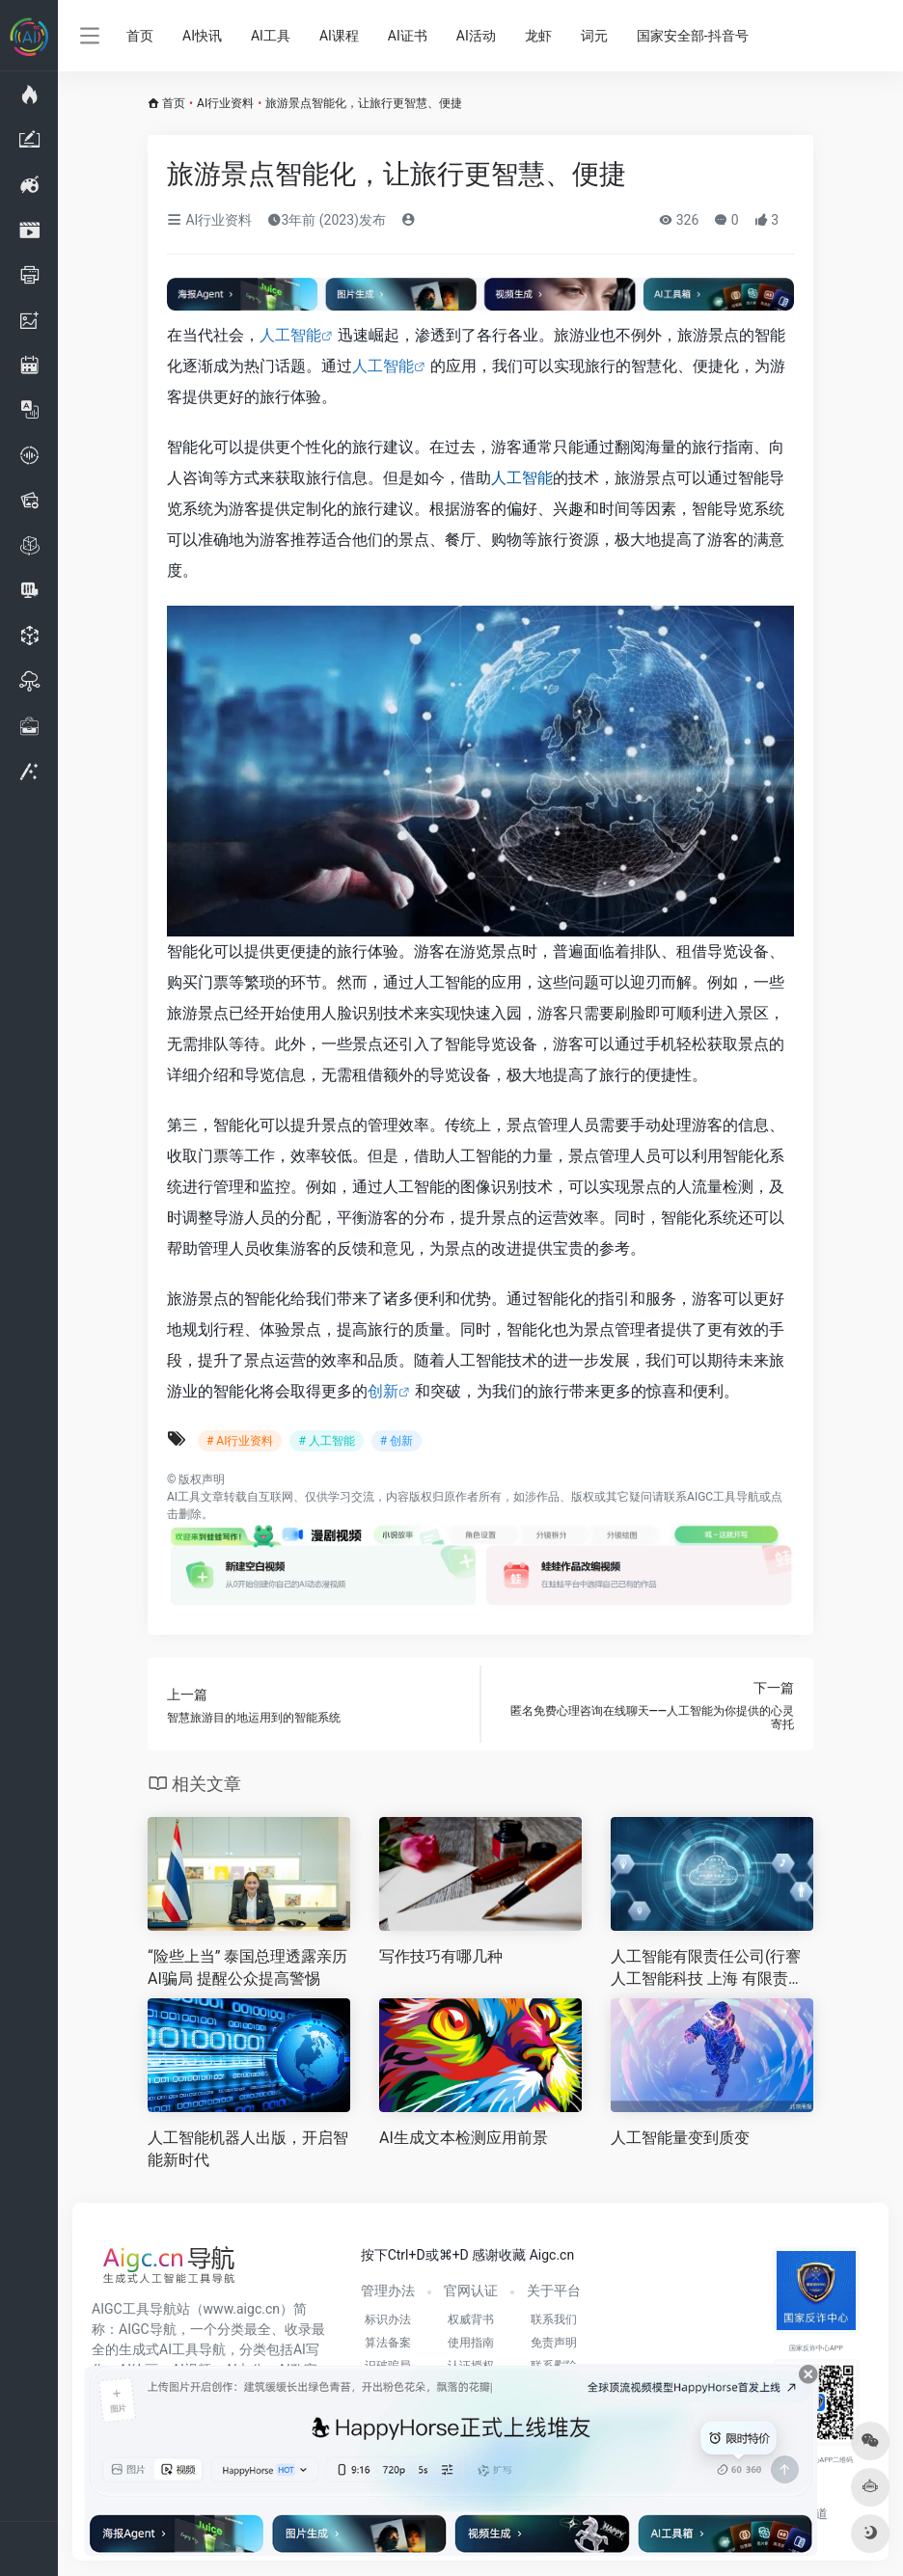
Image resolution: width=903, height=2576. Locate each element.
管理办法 (388, 2290)
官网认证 (471, 2290)
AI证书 (407, 35)
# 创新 (396, 1441)
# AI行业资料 (239, 1441)
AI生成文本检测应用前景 (463, 2138)
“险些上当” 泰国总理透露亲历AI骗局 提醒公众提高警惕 (247, 1967)
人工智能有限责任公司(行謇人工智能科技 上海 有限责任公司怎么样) (707, 1969)
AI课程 (339, 35)
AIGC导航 (148, 2329)
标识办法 (388, 2319)
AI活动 (476, 35)
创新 (383, 1391)
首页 (139, 35)
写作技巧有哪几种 (441, 1956)
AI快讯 (202, 35)
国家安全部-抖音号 (693, 35)
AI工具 (270, 35)
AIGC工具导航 (723, 1497)
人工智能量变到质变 (680, 2138)
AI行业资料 (225, 103)
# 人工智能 (326, 1441)
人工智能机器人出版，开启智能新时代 (248, 2149)
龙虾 (538, 35)
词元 (594, 35)
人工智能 (290, 335)
